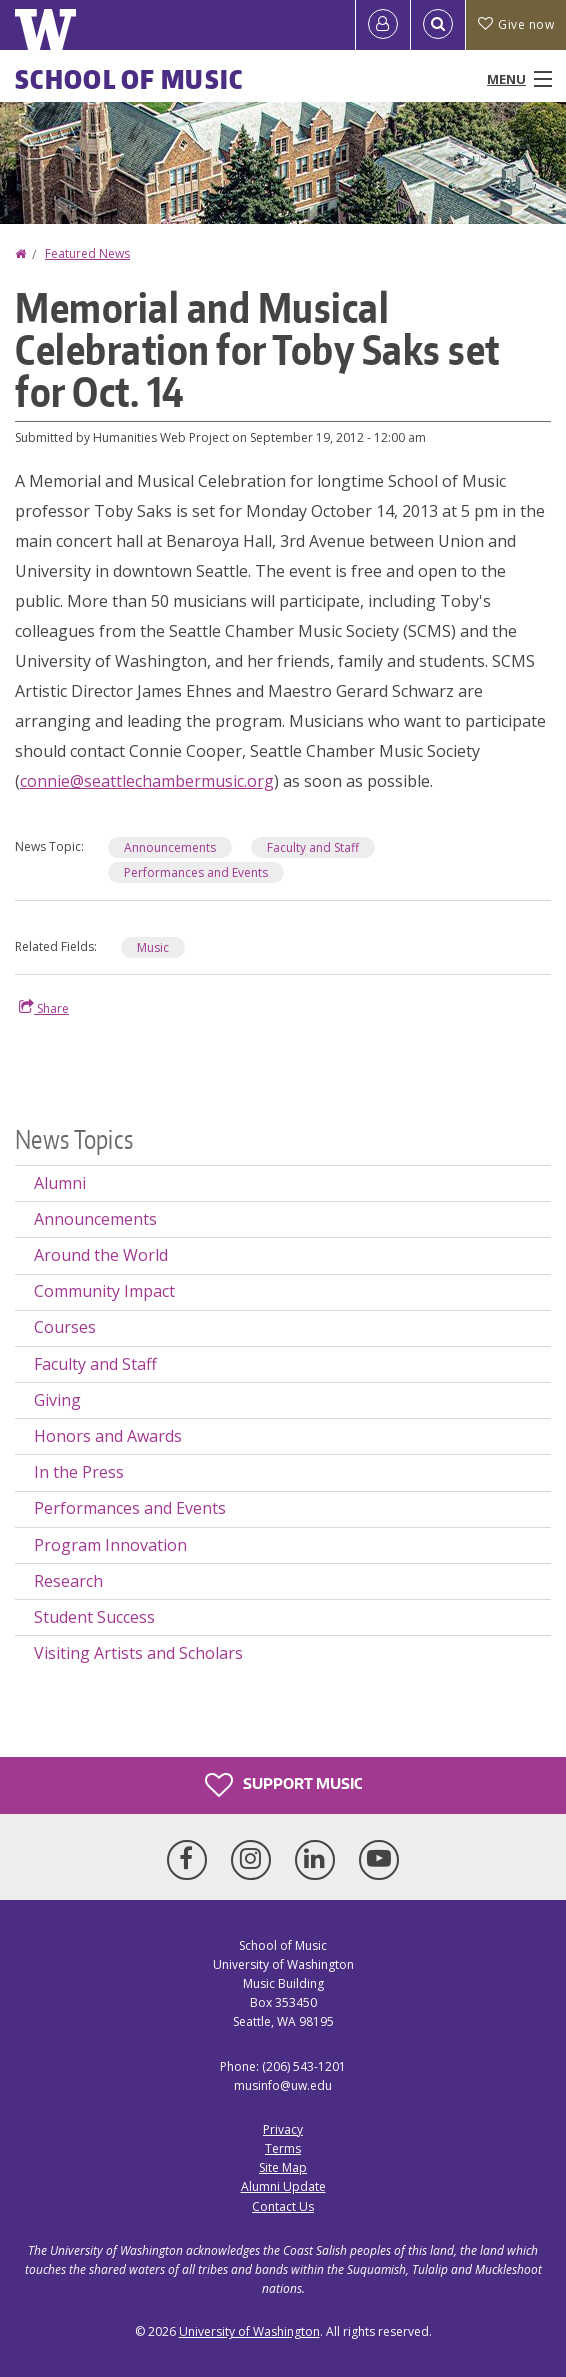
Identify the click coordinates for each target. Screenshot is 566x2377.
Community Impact (104, 1291)
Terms (283, 2148)
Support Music (283, 1785)
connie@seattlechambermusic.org (147, 781)
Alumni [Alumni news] (60, 1183)
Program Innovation (110, 1545)
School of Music (129, 79)
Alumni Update (283, 2186)
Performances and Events (196, 872)
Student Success (94, 1617)
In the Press (79, 1472)
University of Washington (249, 2331)
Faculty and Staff (313, 847)
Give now (516, 24)
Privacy (283, 2129)
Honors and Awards (108, 1436)
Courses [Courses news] (65, 1327)
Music (153, 947)
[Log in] (383, 25)
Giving (57, 1400)
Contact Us (283, 2206)
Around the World (101, 1255)
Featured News (87, 253)
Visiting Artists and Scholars (138, 1653)
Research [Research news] (68, 1581)
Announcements (170, 847)
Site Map (283, 2167)
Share (44, 1008)
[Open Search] (438, 25)
